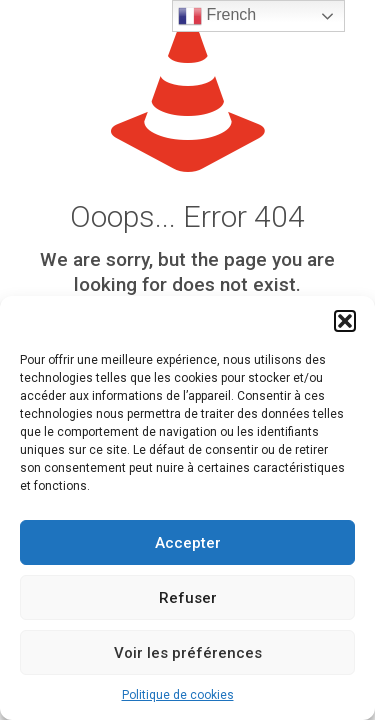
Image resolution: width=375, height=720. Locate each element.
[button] (345, 321)
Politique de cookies (178, 695)
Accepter (188, 543)
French (217, 16)
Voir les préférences (188, 653)
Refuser (188, 598)
